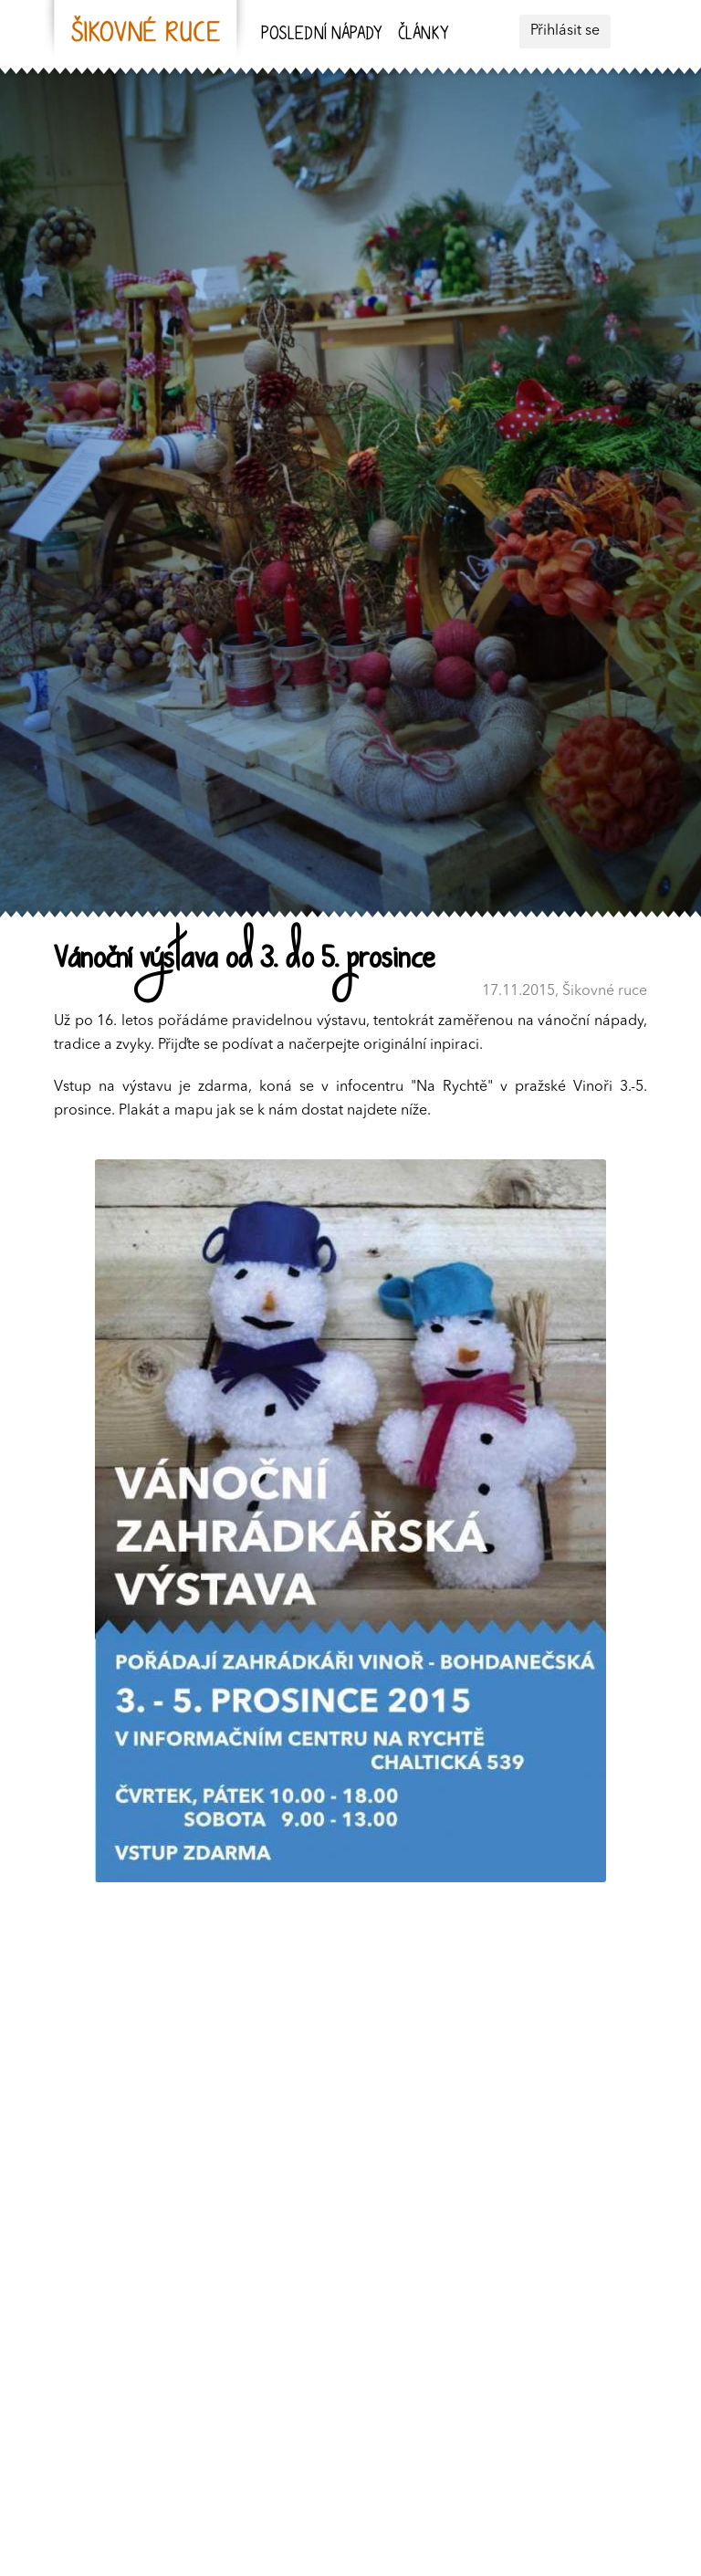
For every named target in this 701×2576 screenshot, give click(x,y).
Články (423, 35)
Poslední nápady (321, 35)
